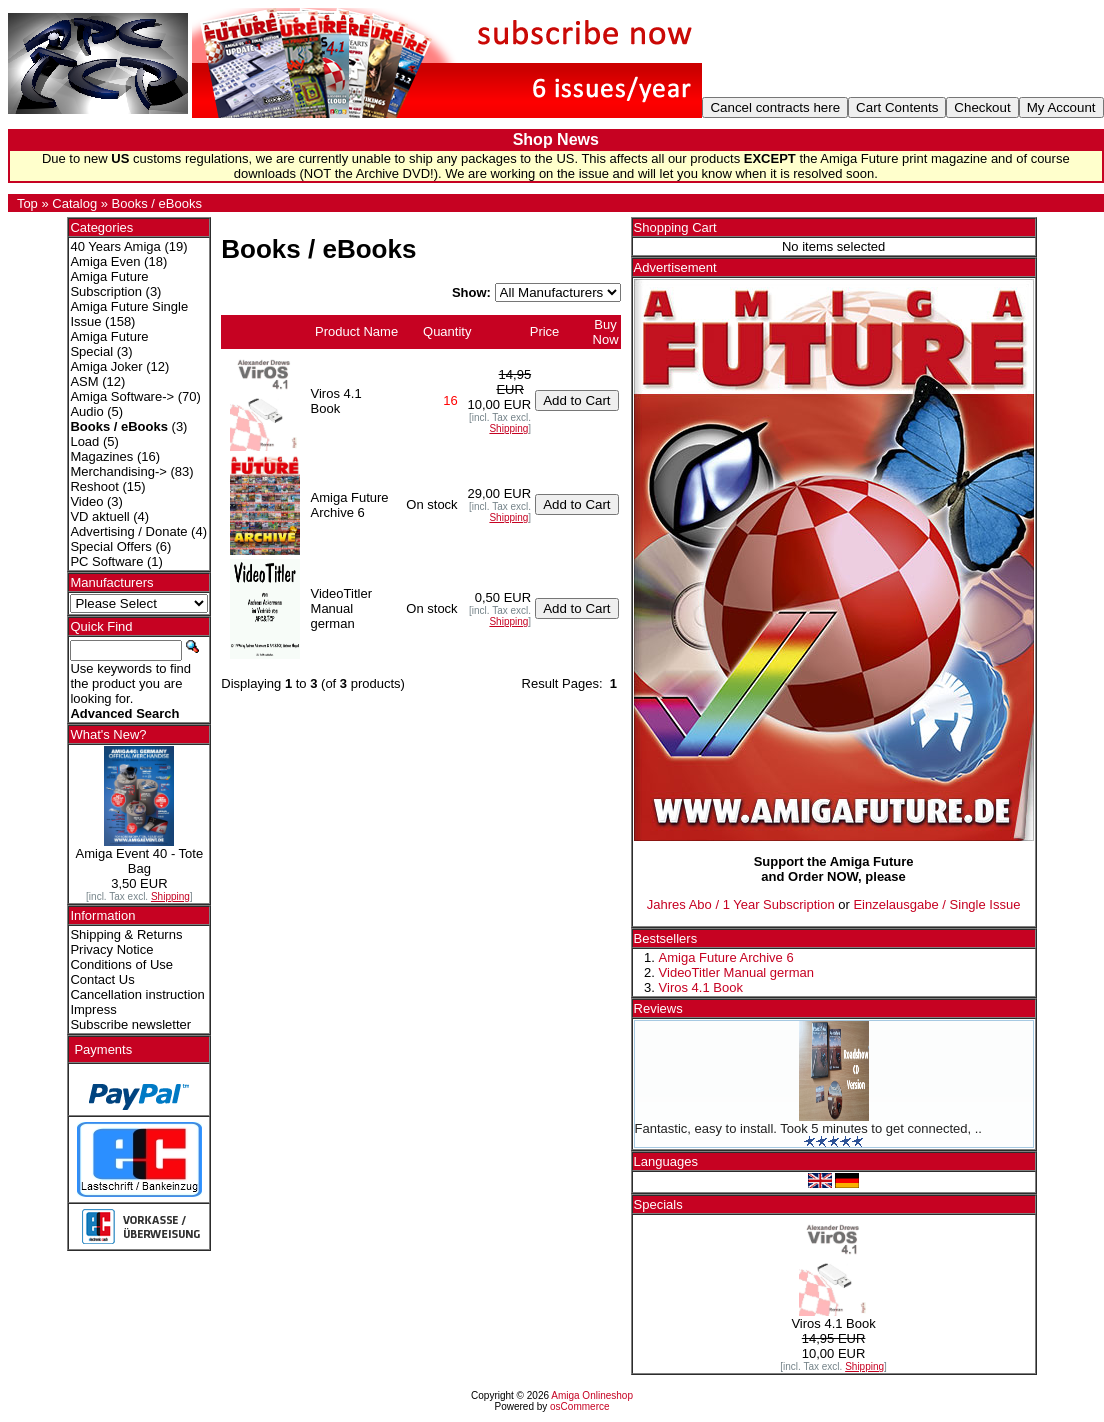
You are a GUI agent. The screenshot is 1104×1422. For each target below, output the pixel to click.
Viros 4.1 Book (701, 987)
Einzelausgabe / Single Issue (936, 904)
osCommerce (579, 1406)
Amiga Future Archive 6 (726, 957)
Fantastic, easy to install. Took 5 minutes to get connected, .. (808, 1128)
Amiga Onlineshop (592, 1395)
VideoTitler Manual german (736, 972)
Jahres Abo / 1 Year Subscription (741, 904)
